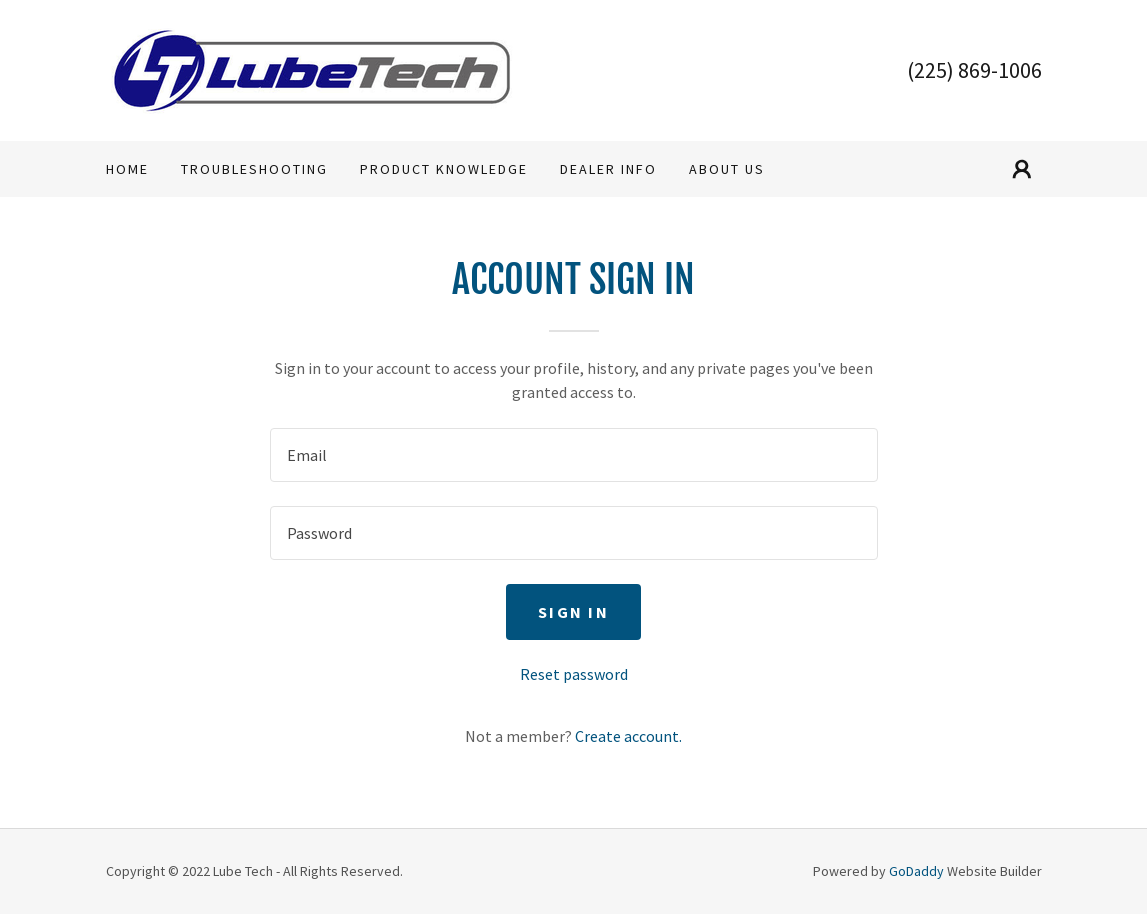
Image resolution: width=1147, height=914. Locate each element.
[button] (1022, 169)
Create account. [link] (628, 736)
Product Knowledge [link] (444, 169)
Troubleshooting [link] (254, 169)
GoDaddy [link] (916, 871)
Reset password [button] (574, 674)
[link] (312, 68)
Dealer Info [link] (608, 169)
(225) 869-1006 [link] (974, 70)
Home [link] (127, 169)
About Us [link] (727, 169)
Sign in (573, 612)
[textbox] (574, 455)
